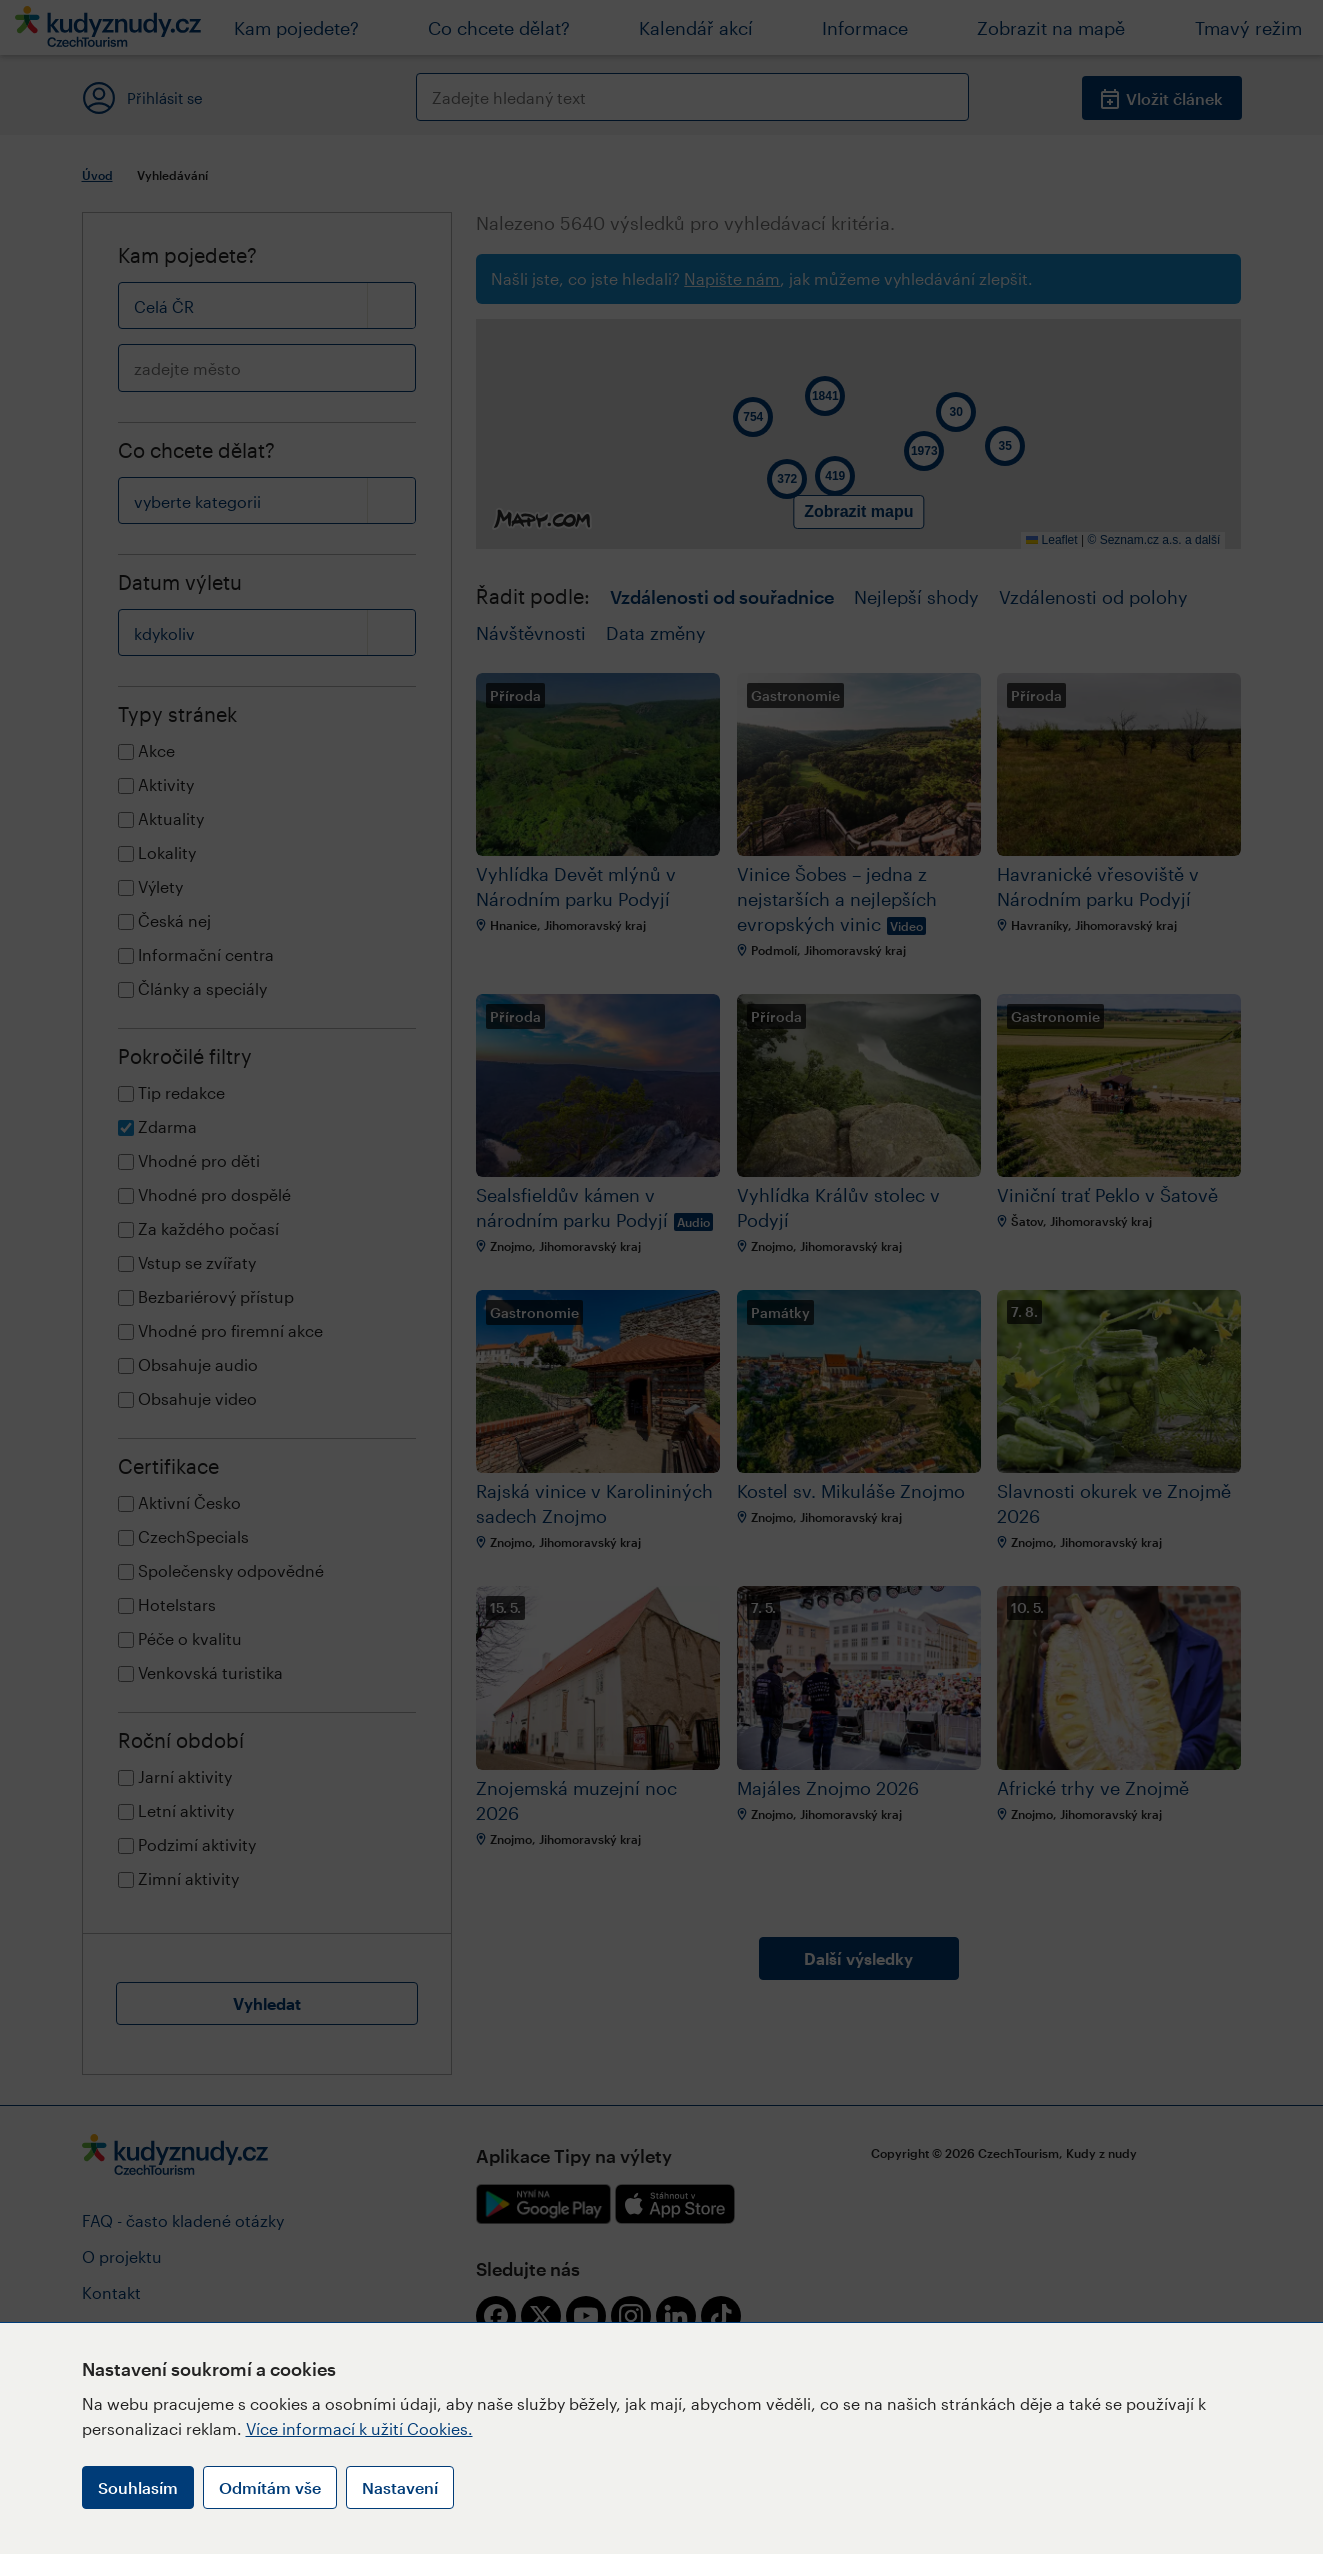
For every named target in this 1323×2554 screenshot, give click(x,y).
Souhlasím (138, 2487)
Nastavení (400, 2487)
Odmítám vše (270, 2487)
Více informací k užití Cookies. (359, 2428)
